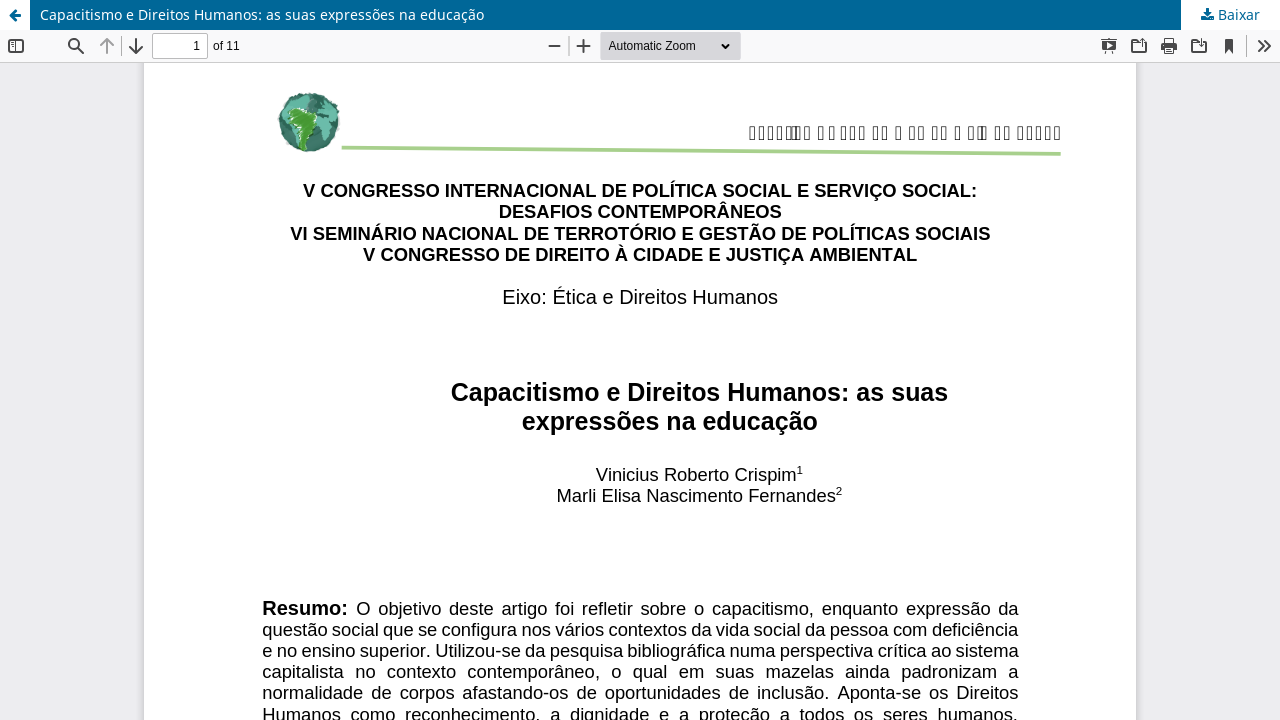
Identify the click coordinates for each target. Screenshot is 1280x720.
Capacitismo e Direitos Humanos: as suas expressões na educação (262, 14)
